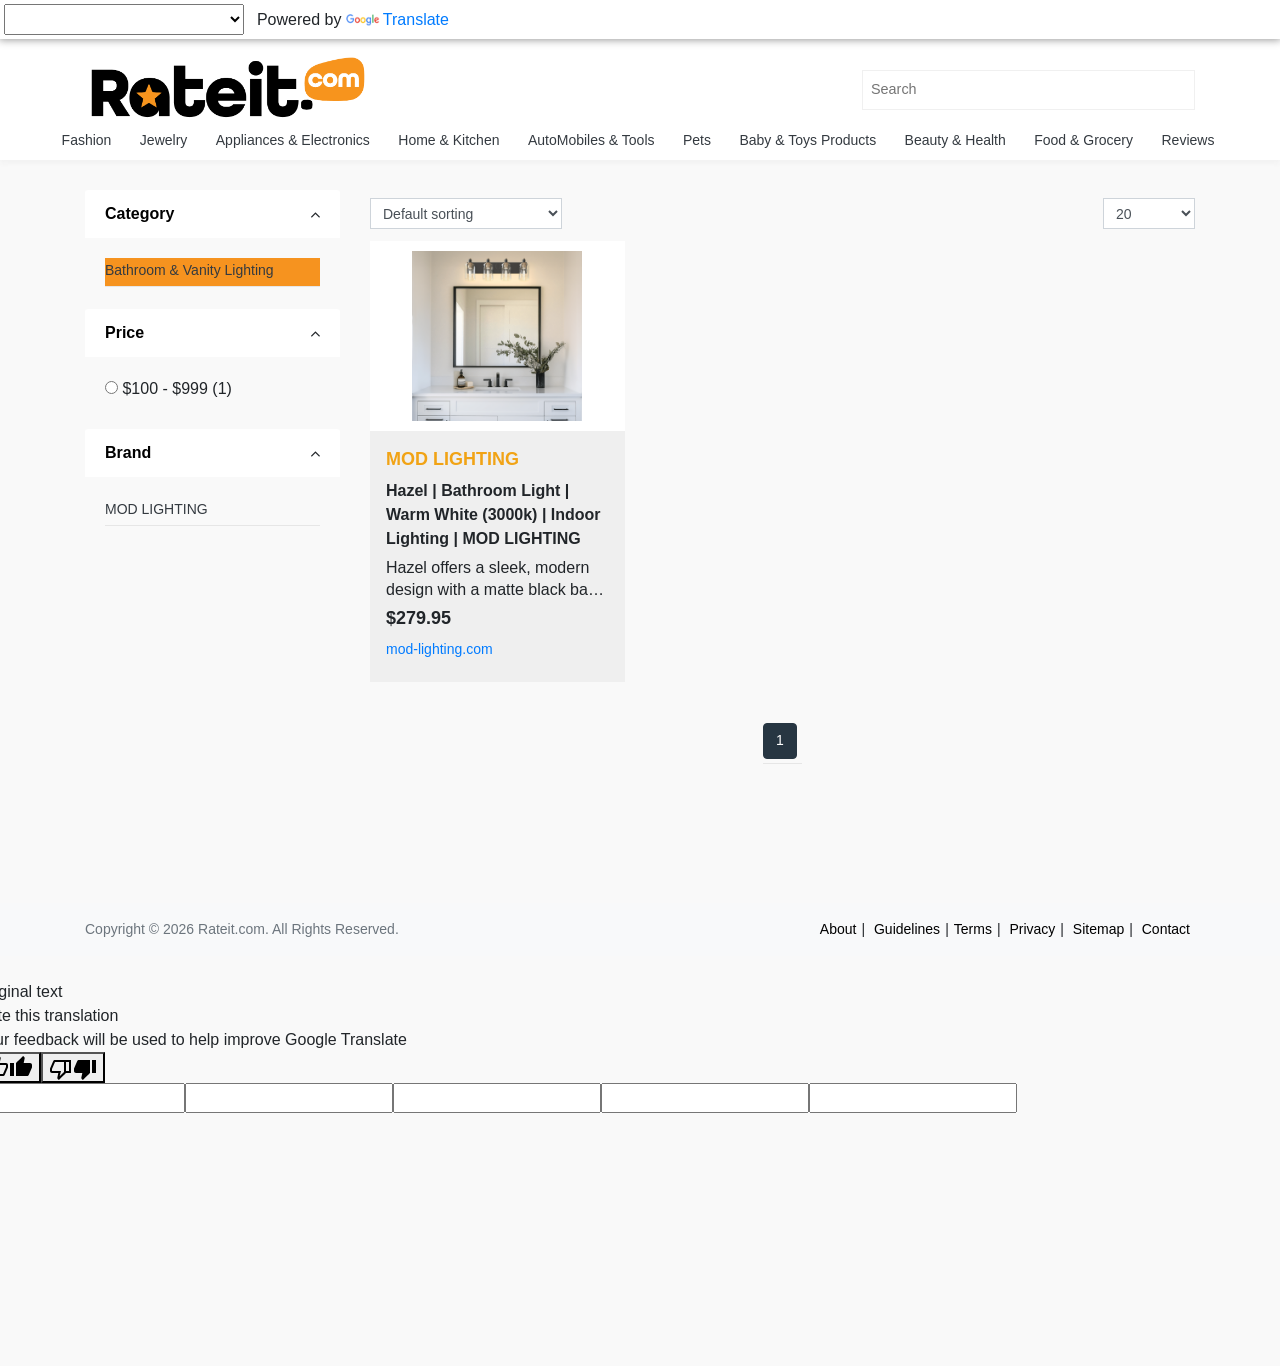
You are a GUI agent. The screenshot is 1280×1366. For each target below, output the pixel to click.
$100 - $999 (176, 388)
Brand (128, 452)
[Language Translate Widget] (124, 19)
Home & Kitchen (448, 140)
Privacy (1032, 929)
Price (124, 332)
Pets (697, 140)
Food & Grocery (1083, 140)
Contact (1166, 929)
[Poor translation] (73, 1067)
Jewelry (163, 140)
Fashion (87, 140)
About (838, 929)
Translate (397, 19)
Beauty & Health (955, 140)
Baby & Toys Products (807, 140)
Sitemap (1098, 929)
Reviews (1188, 140)
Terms (973, 929)
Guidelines (907, 929)
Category (139, 213)
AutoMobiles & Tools (591, 140)
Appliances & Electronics (293, 140)
